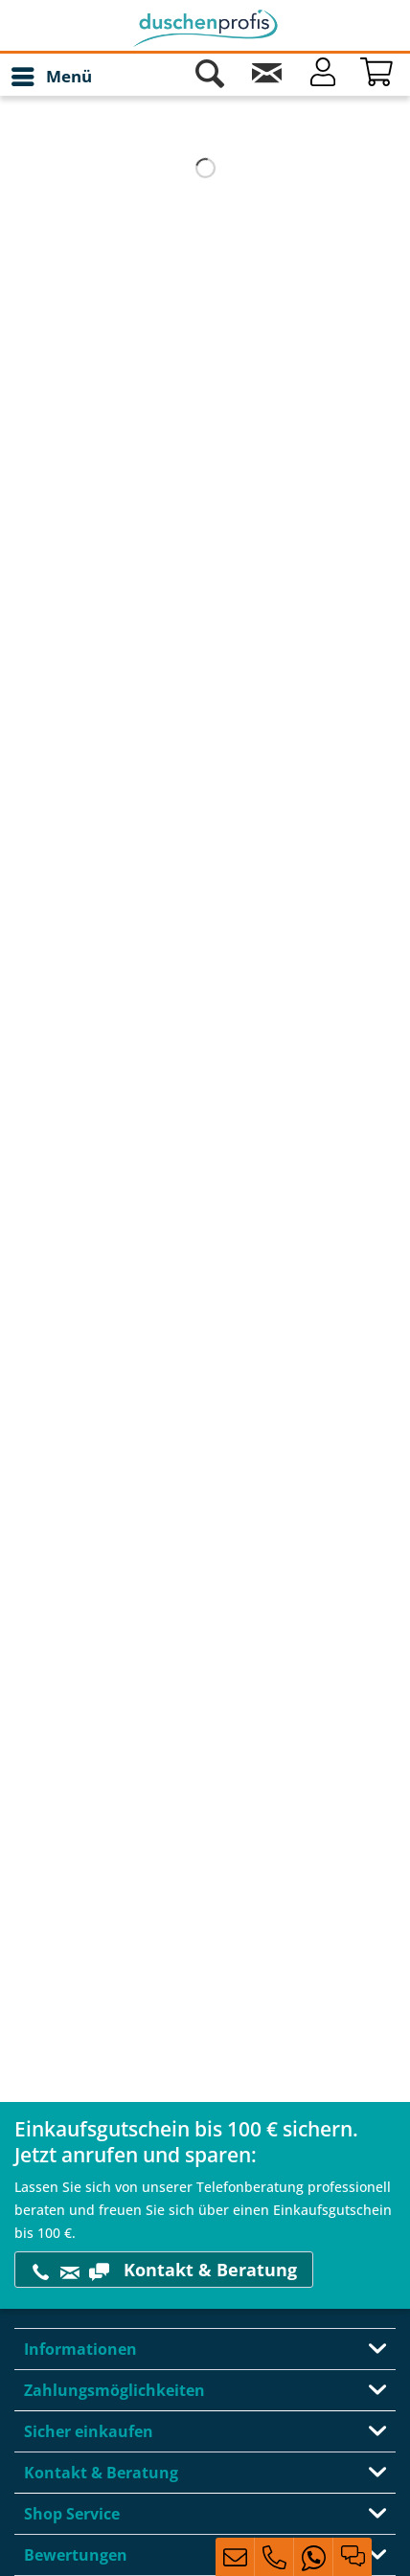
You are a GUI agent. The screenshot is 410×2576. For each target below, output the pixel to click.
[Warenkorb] (379, 76)
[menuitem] (51, 76)
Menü (51, 74)
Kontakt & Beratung (164, 2270)
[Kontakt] (266, 76)
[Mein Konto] (323, 76)
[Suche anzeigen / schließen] (210, 76)
